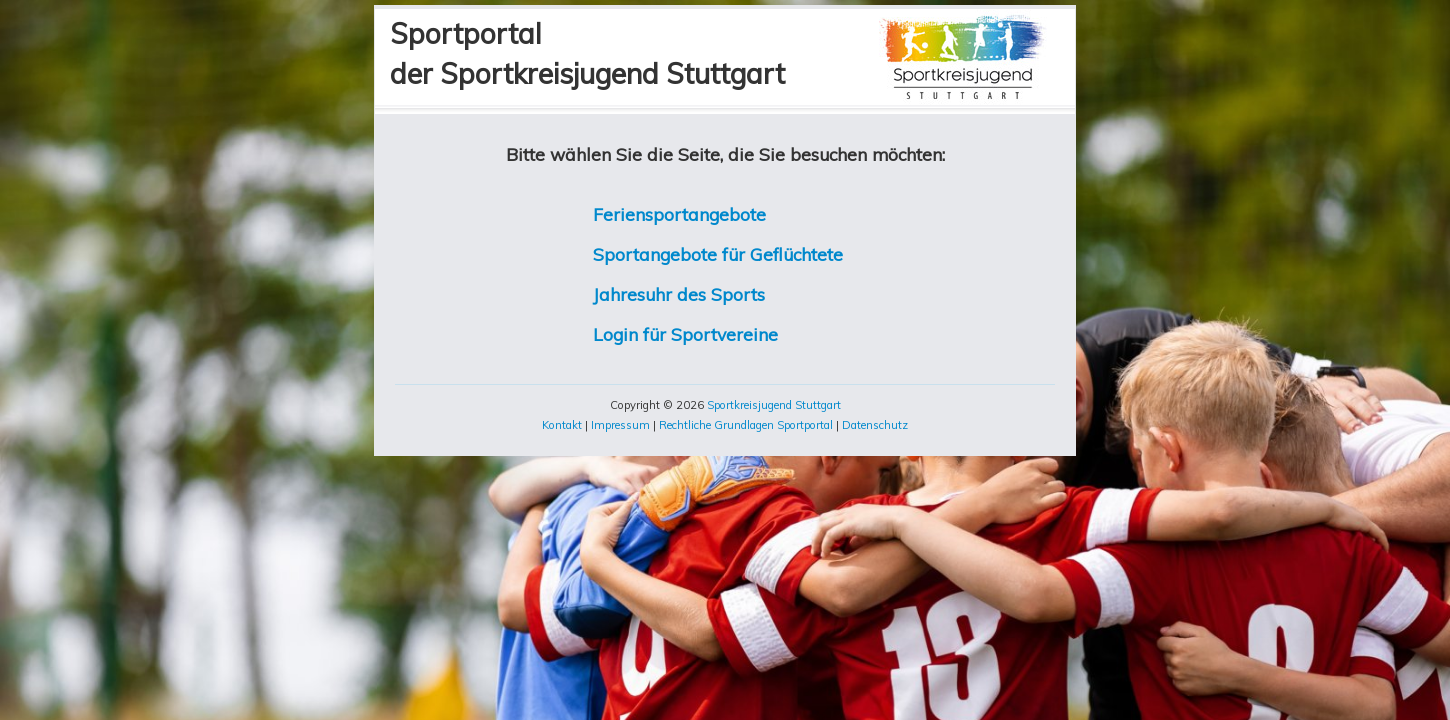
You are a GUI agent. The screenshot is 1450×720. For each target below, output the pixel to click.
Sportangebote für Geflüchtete (718, 254)
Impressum (620, 425)
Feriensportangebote (679, 214)
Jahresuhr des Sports (679, 294)
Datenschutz (875, 425)
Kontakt (562, 425)
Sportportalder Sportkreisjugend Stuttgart (587, 53)
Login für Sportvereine (685, 334)
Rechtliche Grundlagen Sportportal (746, 425)
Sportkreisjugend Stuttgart (774, 405)
